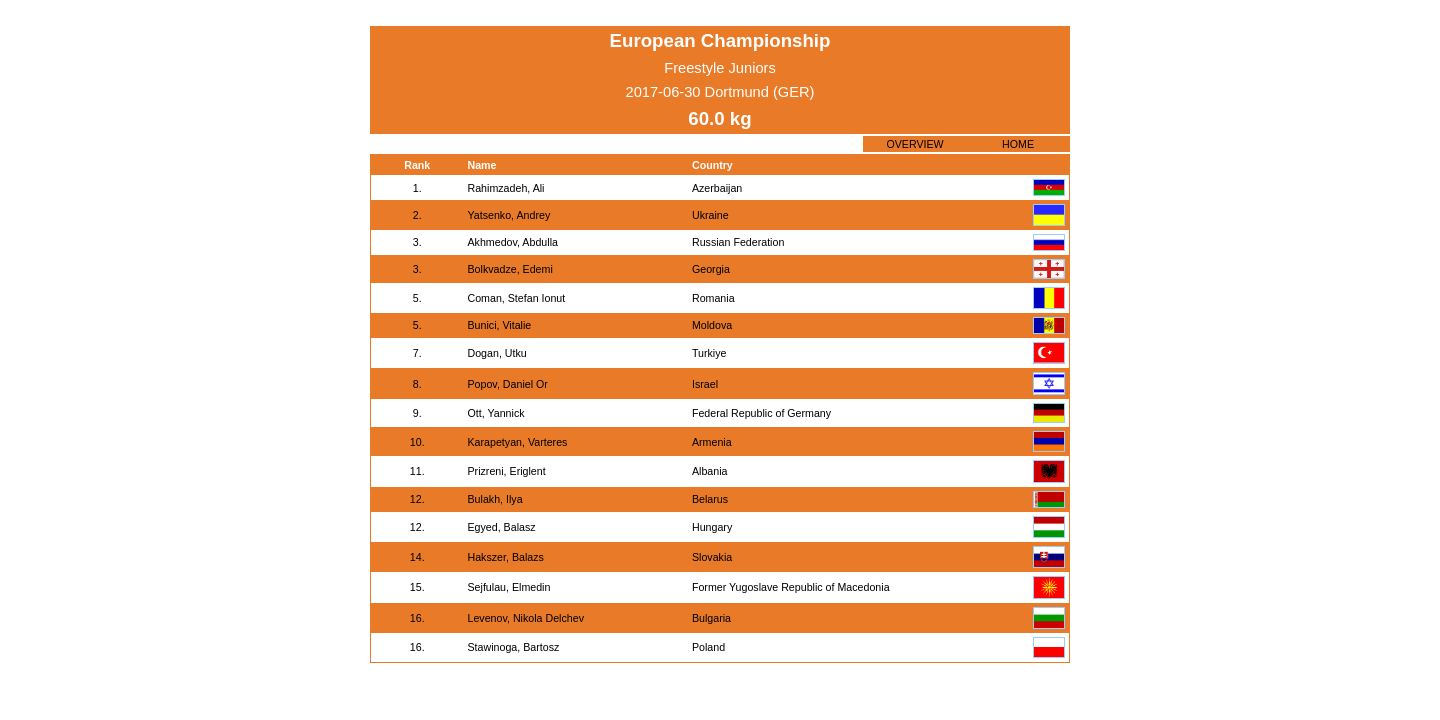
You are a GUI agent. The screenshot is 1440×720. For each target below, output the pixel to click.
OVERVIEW (914, 144)
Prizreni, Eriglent (506, 471)
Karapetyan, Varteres (517, 442)
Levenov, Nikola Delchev (525, 618)
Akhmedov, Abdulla (512, 242)
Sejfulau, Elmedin (508, 587)
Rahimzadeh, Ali (505, 188)
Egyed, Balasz (501, 527)
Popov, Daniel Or (507, 384)
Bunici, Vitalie (499, 325)
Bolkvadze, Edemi (509, 269)
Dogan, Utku (496, 353)
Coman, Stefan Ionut (516, 298)
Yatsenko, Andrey (508, 215)
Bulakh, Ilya (494, 499)
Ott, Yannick (495, 413)
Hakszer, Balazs (505, 557)
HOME (1018, 144)
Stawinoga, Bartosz (513, 647)
